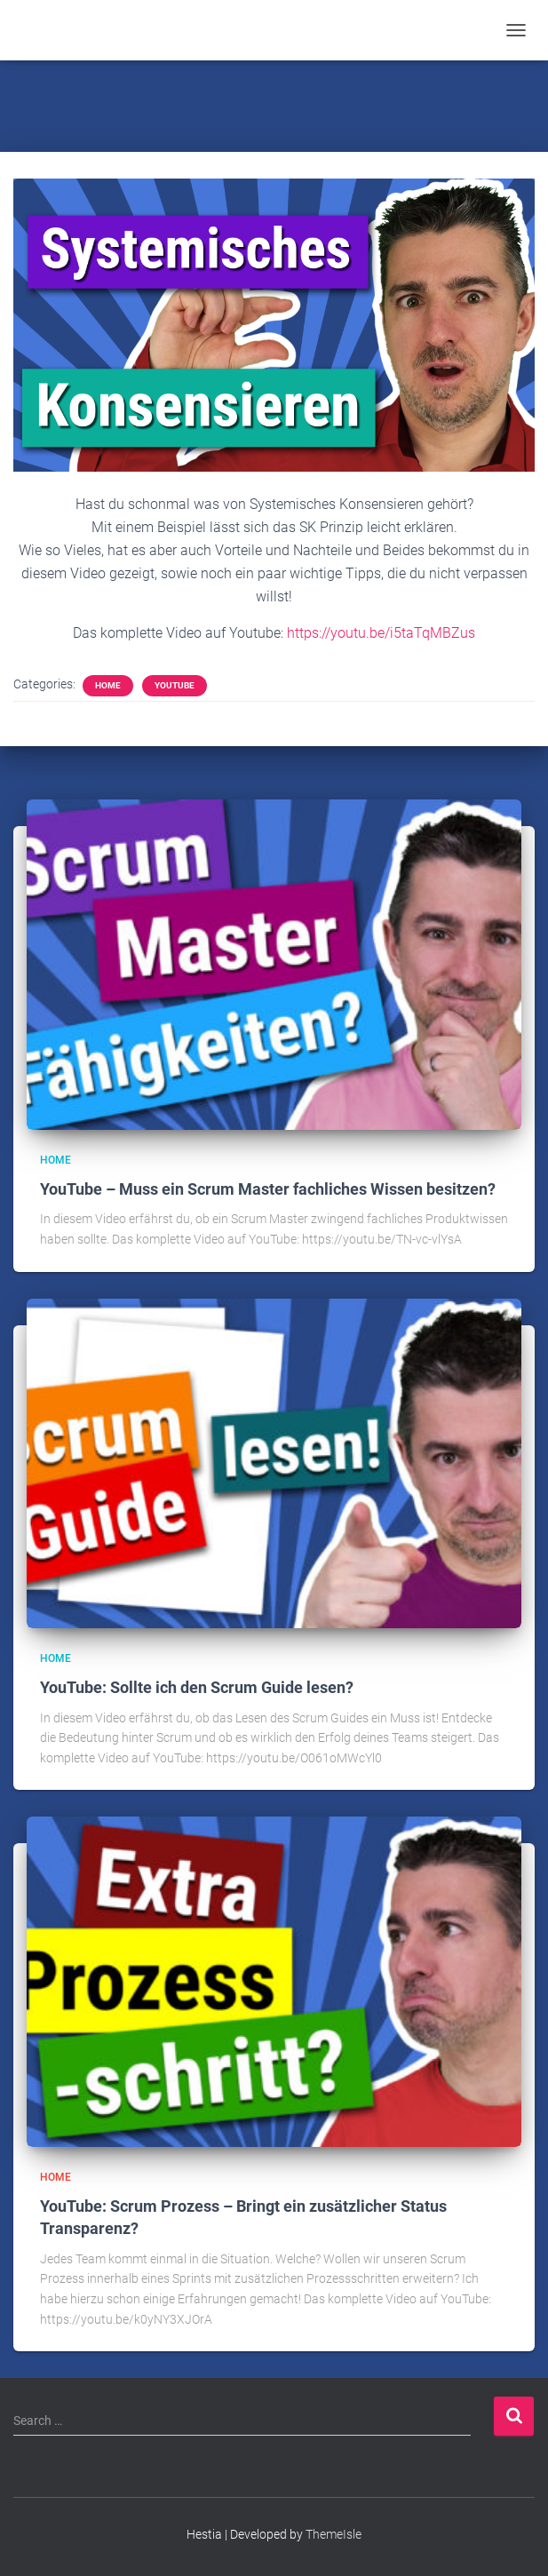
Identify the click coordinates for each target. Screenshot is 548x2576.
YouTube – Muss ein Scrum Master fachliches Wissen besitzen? (268, 1189)
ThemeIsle (333, 2534)
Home (108, 685)
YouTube (175, 685)
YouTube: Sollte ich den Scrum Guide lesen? (196, 1687)
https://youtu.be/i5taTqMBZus (381, 632)
